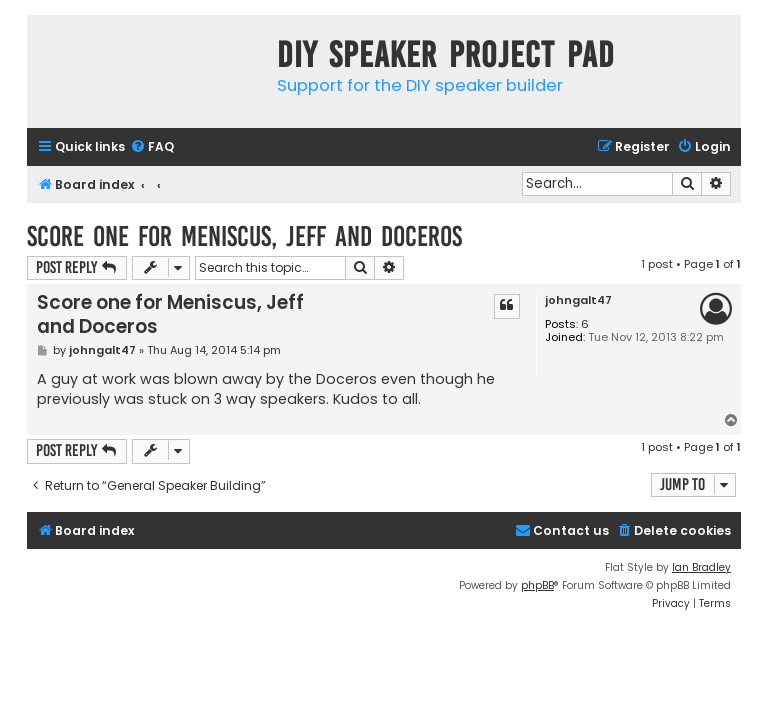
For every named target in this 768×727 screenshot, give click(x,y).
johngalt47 (578, 300)
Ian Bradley (701, 567)
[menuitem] (152, 147)
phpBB (537, 585)
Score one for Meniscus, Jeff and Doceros (244, 236)
